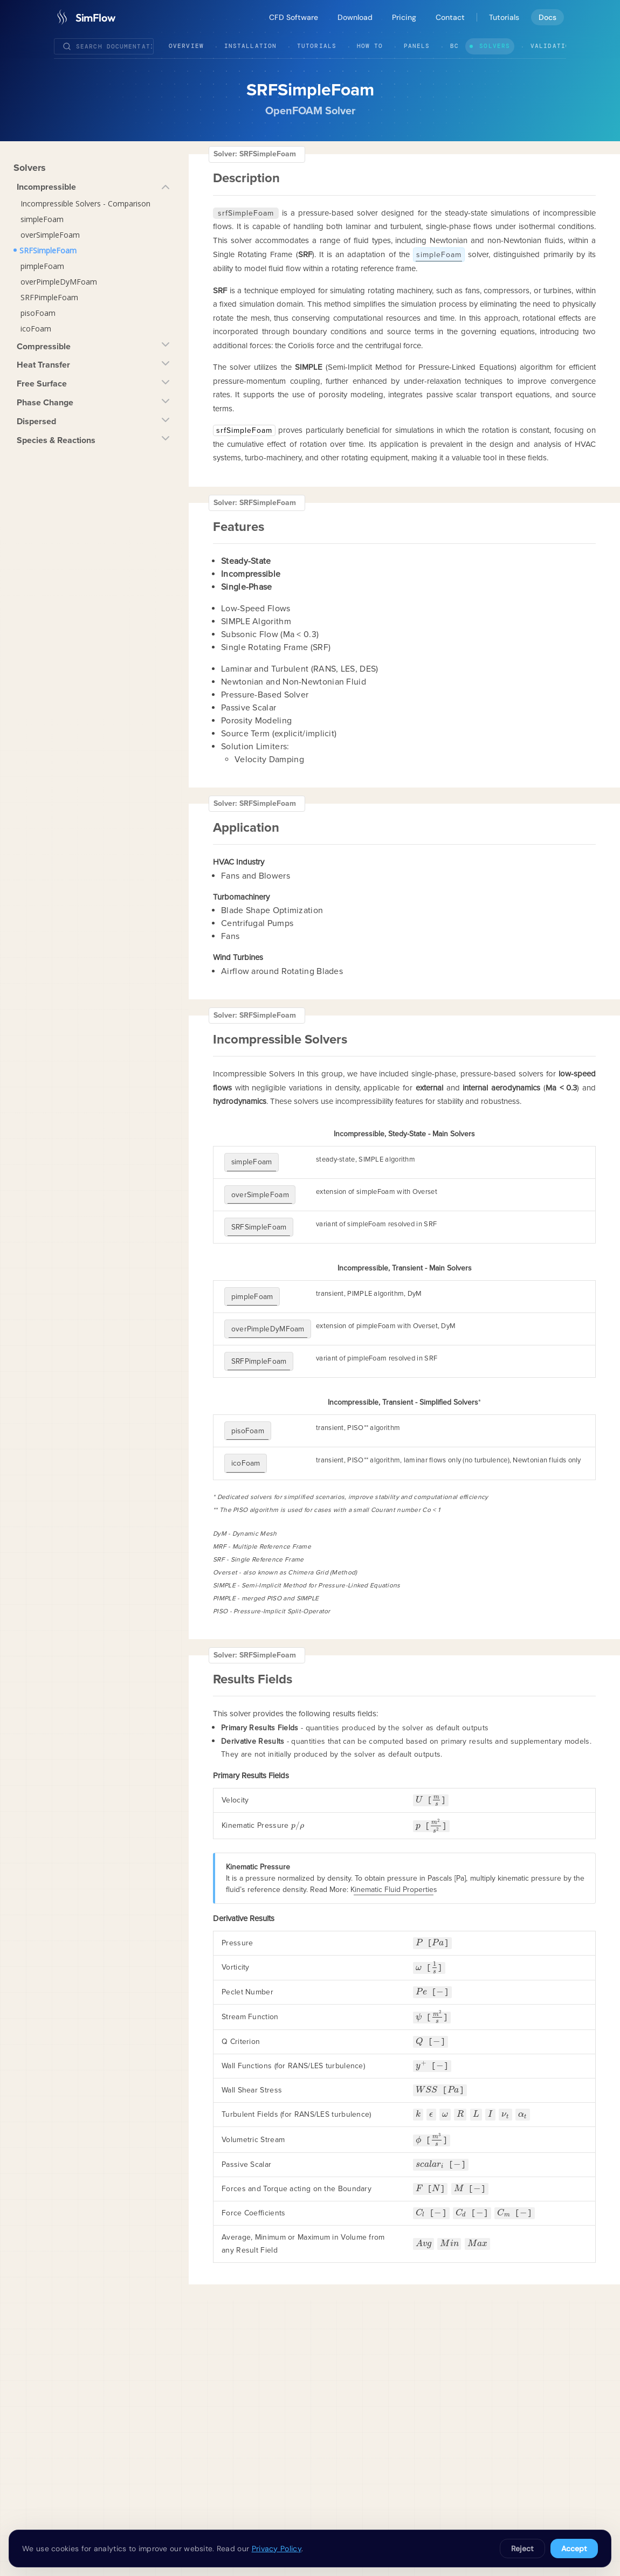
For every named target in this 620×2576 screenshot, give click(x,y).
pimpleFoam (42, 266)
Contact (450, 17)
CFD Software (293, 17)
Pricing (404, 17)
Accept (574, 2548)
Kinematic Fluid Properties (393, 1842)
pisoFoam (38, 313)
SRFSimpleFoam (48, 250)
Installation (250, 46)
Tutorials (504, 17)
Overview (186, 46)
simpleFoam (42, 219)
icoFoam (35, 328)
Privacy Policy (276, 2548)
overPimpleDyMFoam (58, 282)
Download (355, 17)
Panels (417, 46)
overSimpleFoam (50, 235)
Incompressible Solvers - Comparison (85, 203)
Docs (547, 17)
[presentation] (419, 1752)
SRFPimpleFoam (49, 297)
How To (370, 46)
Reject (522, 2548)
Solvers (494, 46)
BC (454, 46)
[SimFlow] (84, 17)
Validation (552, 46)
